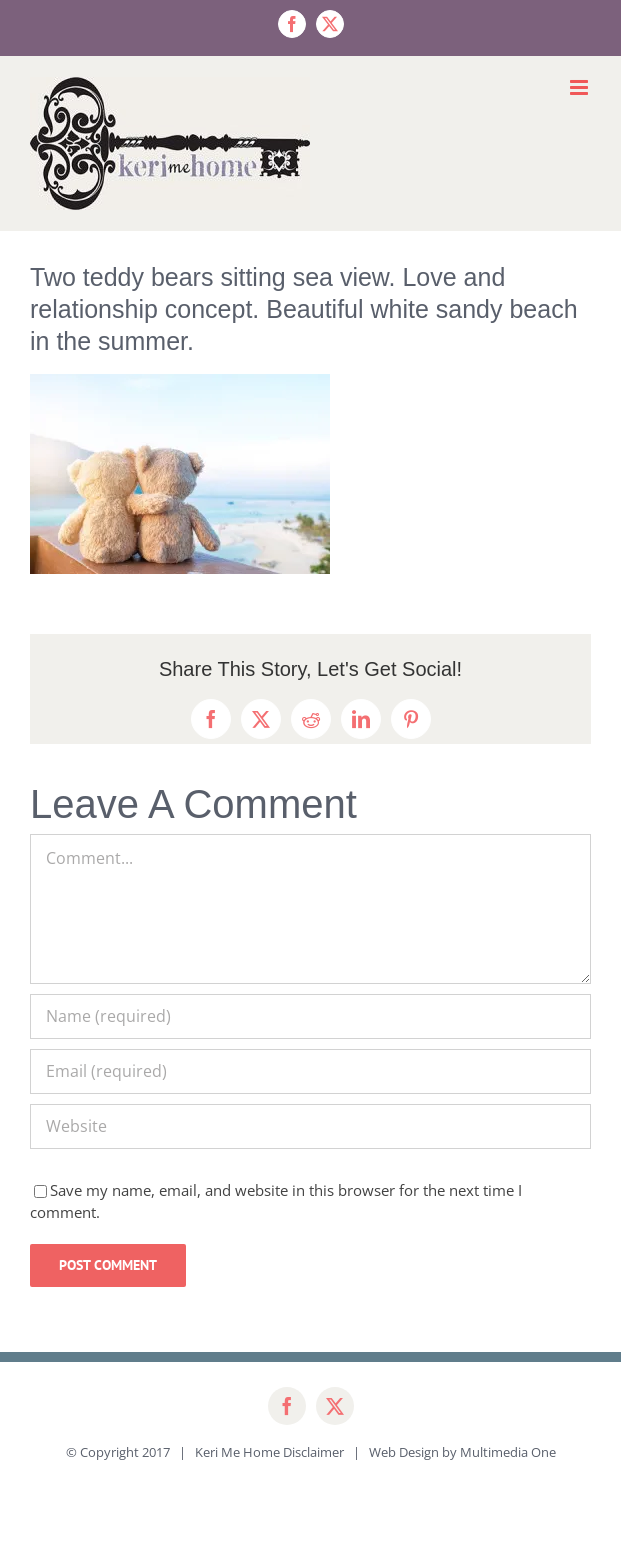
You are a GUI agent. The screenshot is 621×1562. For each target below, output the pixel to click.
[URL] (310, 1126)
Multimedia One (508, 1452)
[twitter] (335, 1406)
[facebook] (287, 1406)
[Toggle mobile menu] (580, 87)
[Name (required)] (310, 1016)
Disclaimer (313, 1452)
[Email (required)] (310, 1071)
